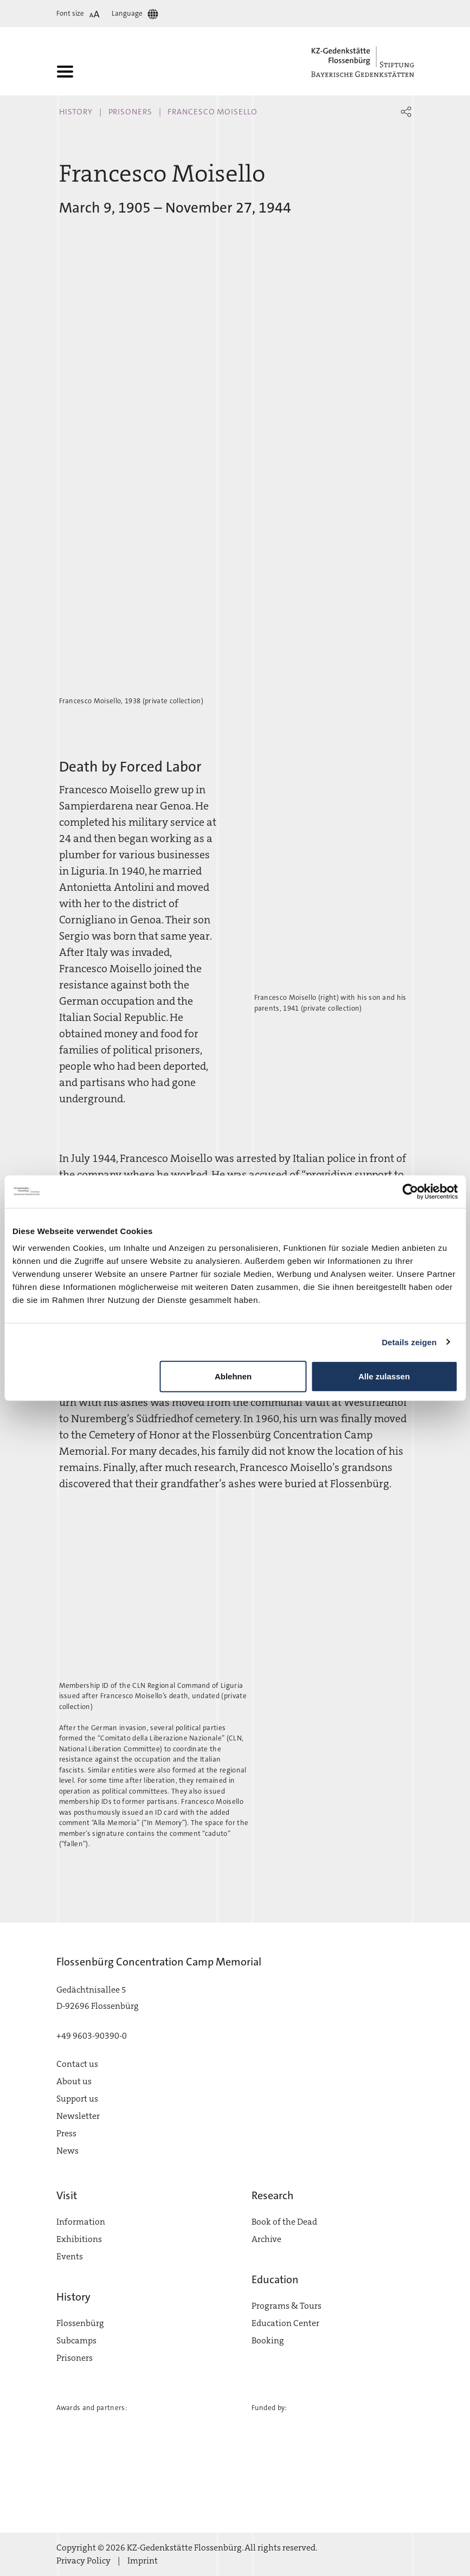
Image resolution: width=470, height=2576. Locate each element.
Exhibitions (79, 2239)
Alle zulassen (384, 1376)
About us (74, 2081)
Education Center (285, 2323)
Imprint (142, 2560)
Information (80, 2221)
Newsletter (78, 2116)
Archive (266, 2239)
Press (66, 2133)
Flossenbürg (80, 2323)
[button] (406, 112)
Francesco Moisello (212, 111)
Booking (268, 2340)
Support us (77, 2098)
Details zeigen (409, 1341)
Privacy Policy (83, 2560)
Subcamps (76, 2340)
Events (69, 2256)
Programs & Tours (286, 2305)
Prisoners (130, 111)
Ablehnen (233, 1376)
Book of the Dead (284, 2221)
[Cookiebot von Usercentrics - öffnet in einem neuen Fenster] (410, 1191)
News (67, 2150)
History (76, 111)
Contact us (77, 2064)
